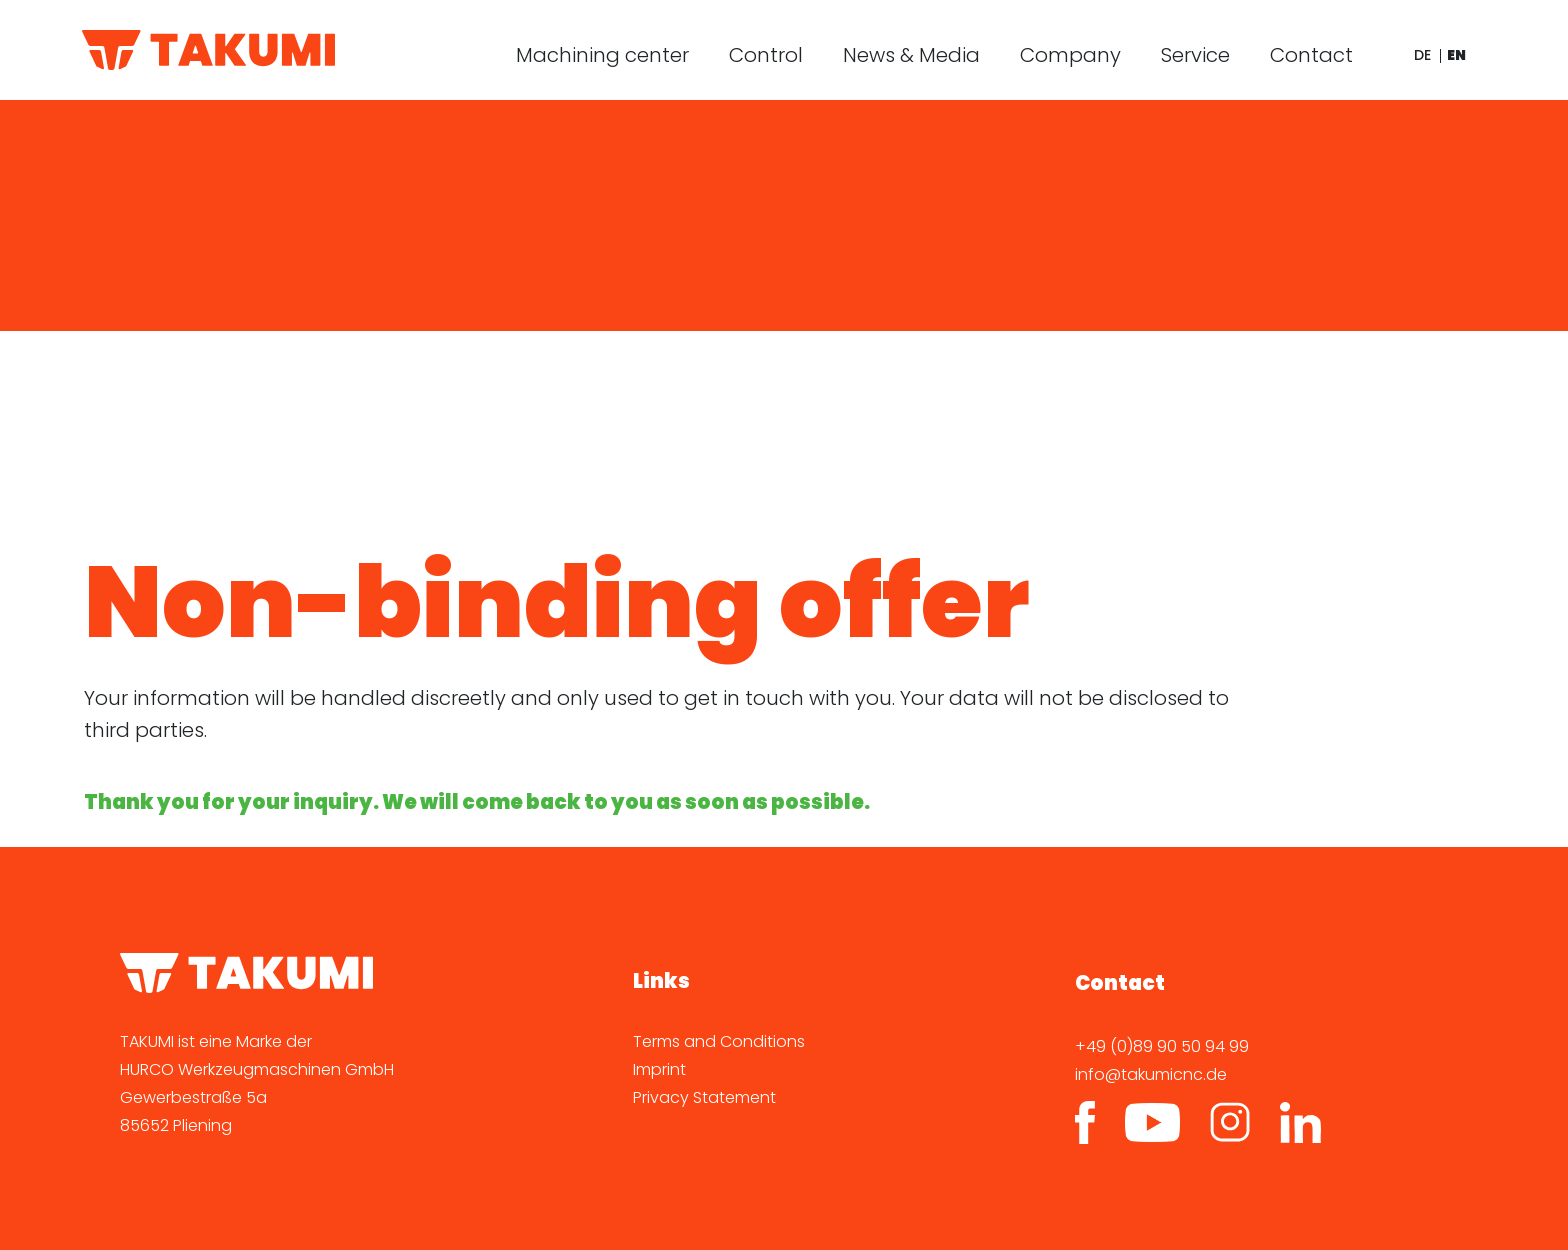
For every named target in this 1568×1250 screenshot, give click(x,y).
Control (766, 55)
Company (1070, 55)
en (1456, 55)
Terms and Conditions (719, 1041)
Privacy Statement (704, 1097)
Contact (1311, 55)
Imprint (659, 1069)
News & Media (911, 55)
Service (1195, 55)
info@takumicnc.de (1151, 1074)
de (1422, 55)
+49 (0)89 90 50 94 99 (1162, 1046)
